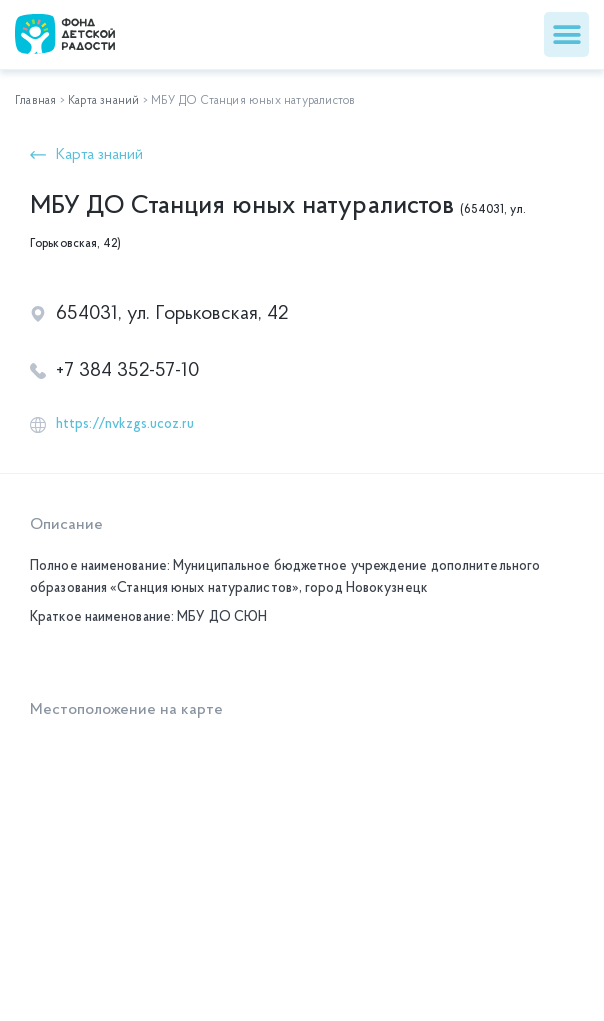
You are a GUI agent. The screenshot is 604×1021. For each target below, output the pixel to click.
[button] (566, 34)
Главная (35, 101)
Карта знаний (103, 101)
